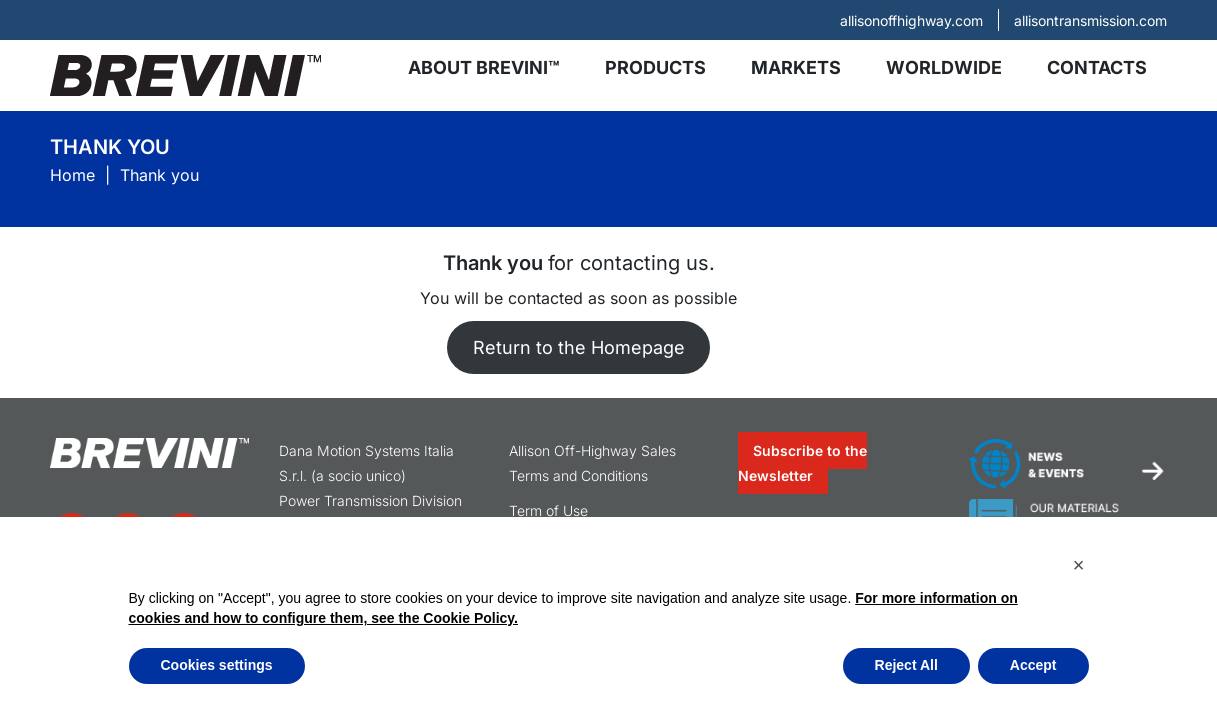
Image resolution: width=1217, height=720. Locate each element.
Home (72, 175)
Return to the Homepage (579, 347)
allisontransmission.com (1090, 20)
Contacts (1097, 67)
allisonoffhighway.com (911, 20)
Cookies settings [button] (217, 665)
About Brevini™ (484, 67)
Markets (796, 67)
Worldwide (944, 67)
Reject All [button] (906, 665)
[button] (1079, 565)
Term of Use (548, 510)
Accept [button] (1033, 665)
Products (655, 67)
